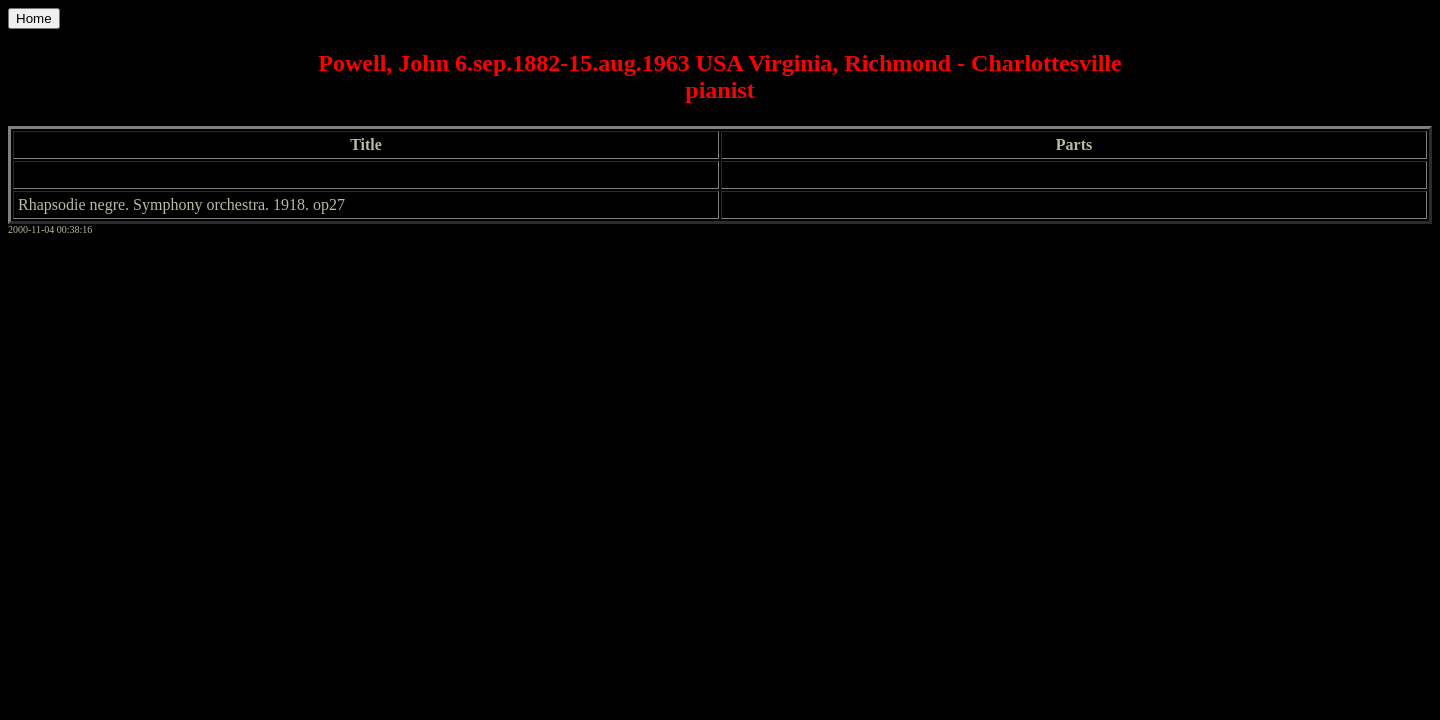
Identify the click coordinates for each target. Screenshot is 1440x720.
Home (34, 18)
